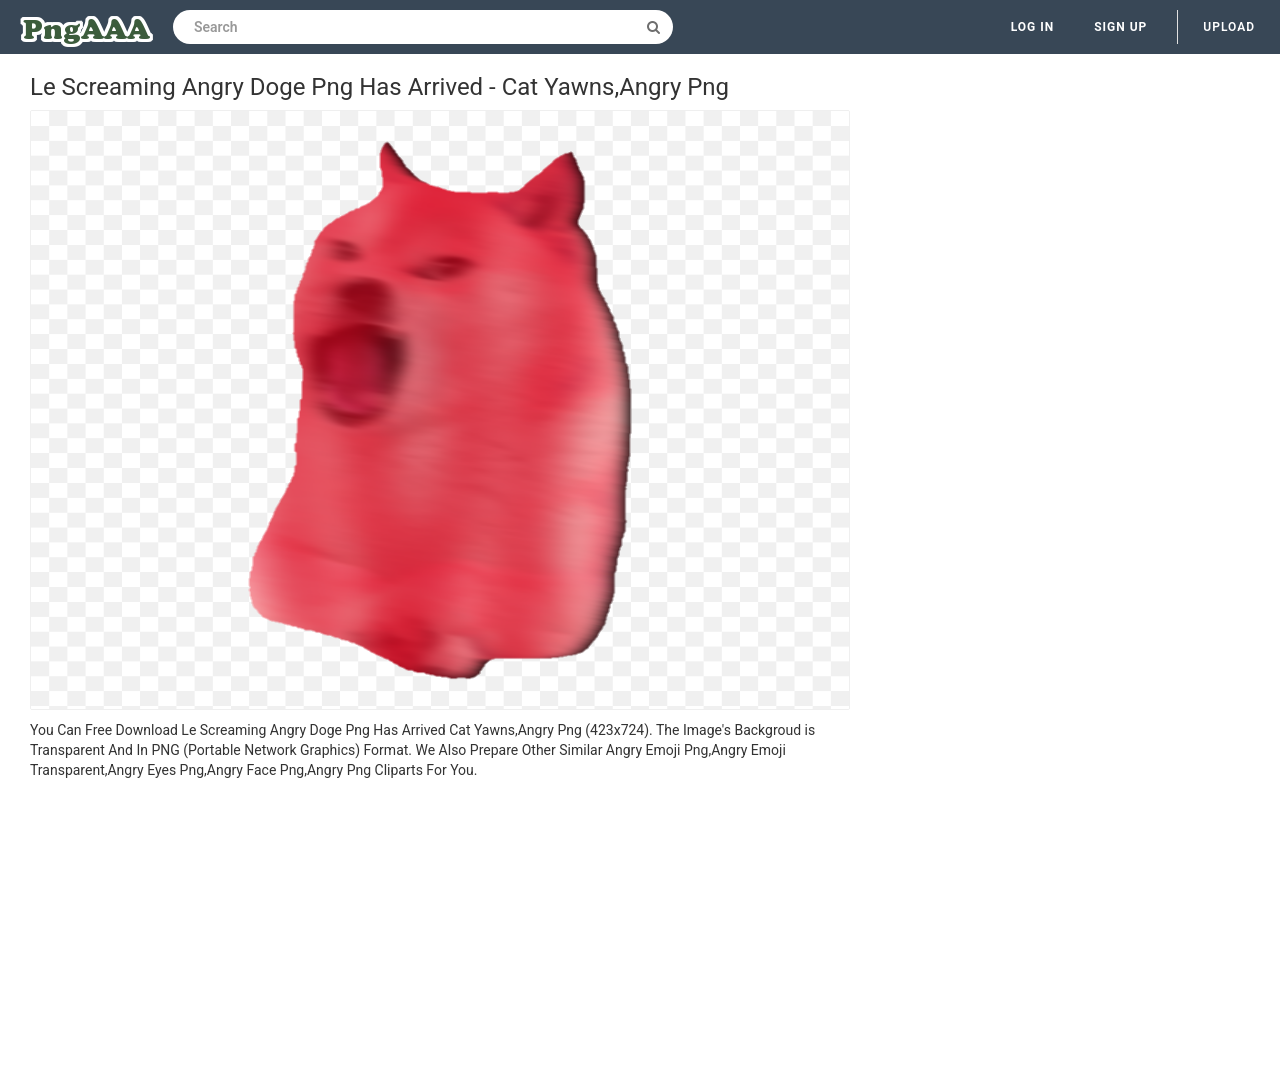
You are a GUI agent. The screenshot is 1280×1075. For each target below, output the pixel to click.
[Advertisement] (440, 930)
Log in (1033, 27)
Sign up (1120, 27)
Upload (1229, 27)
